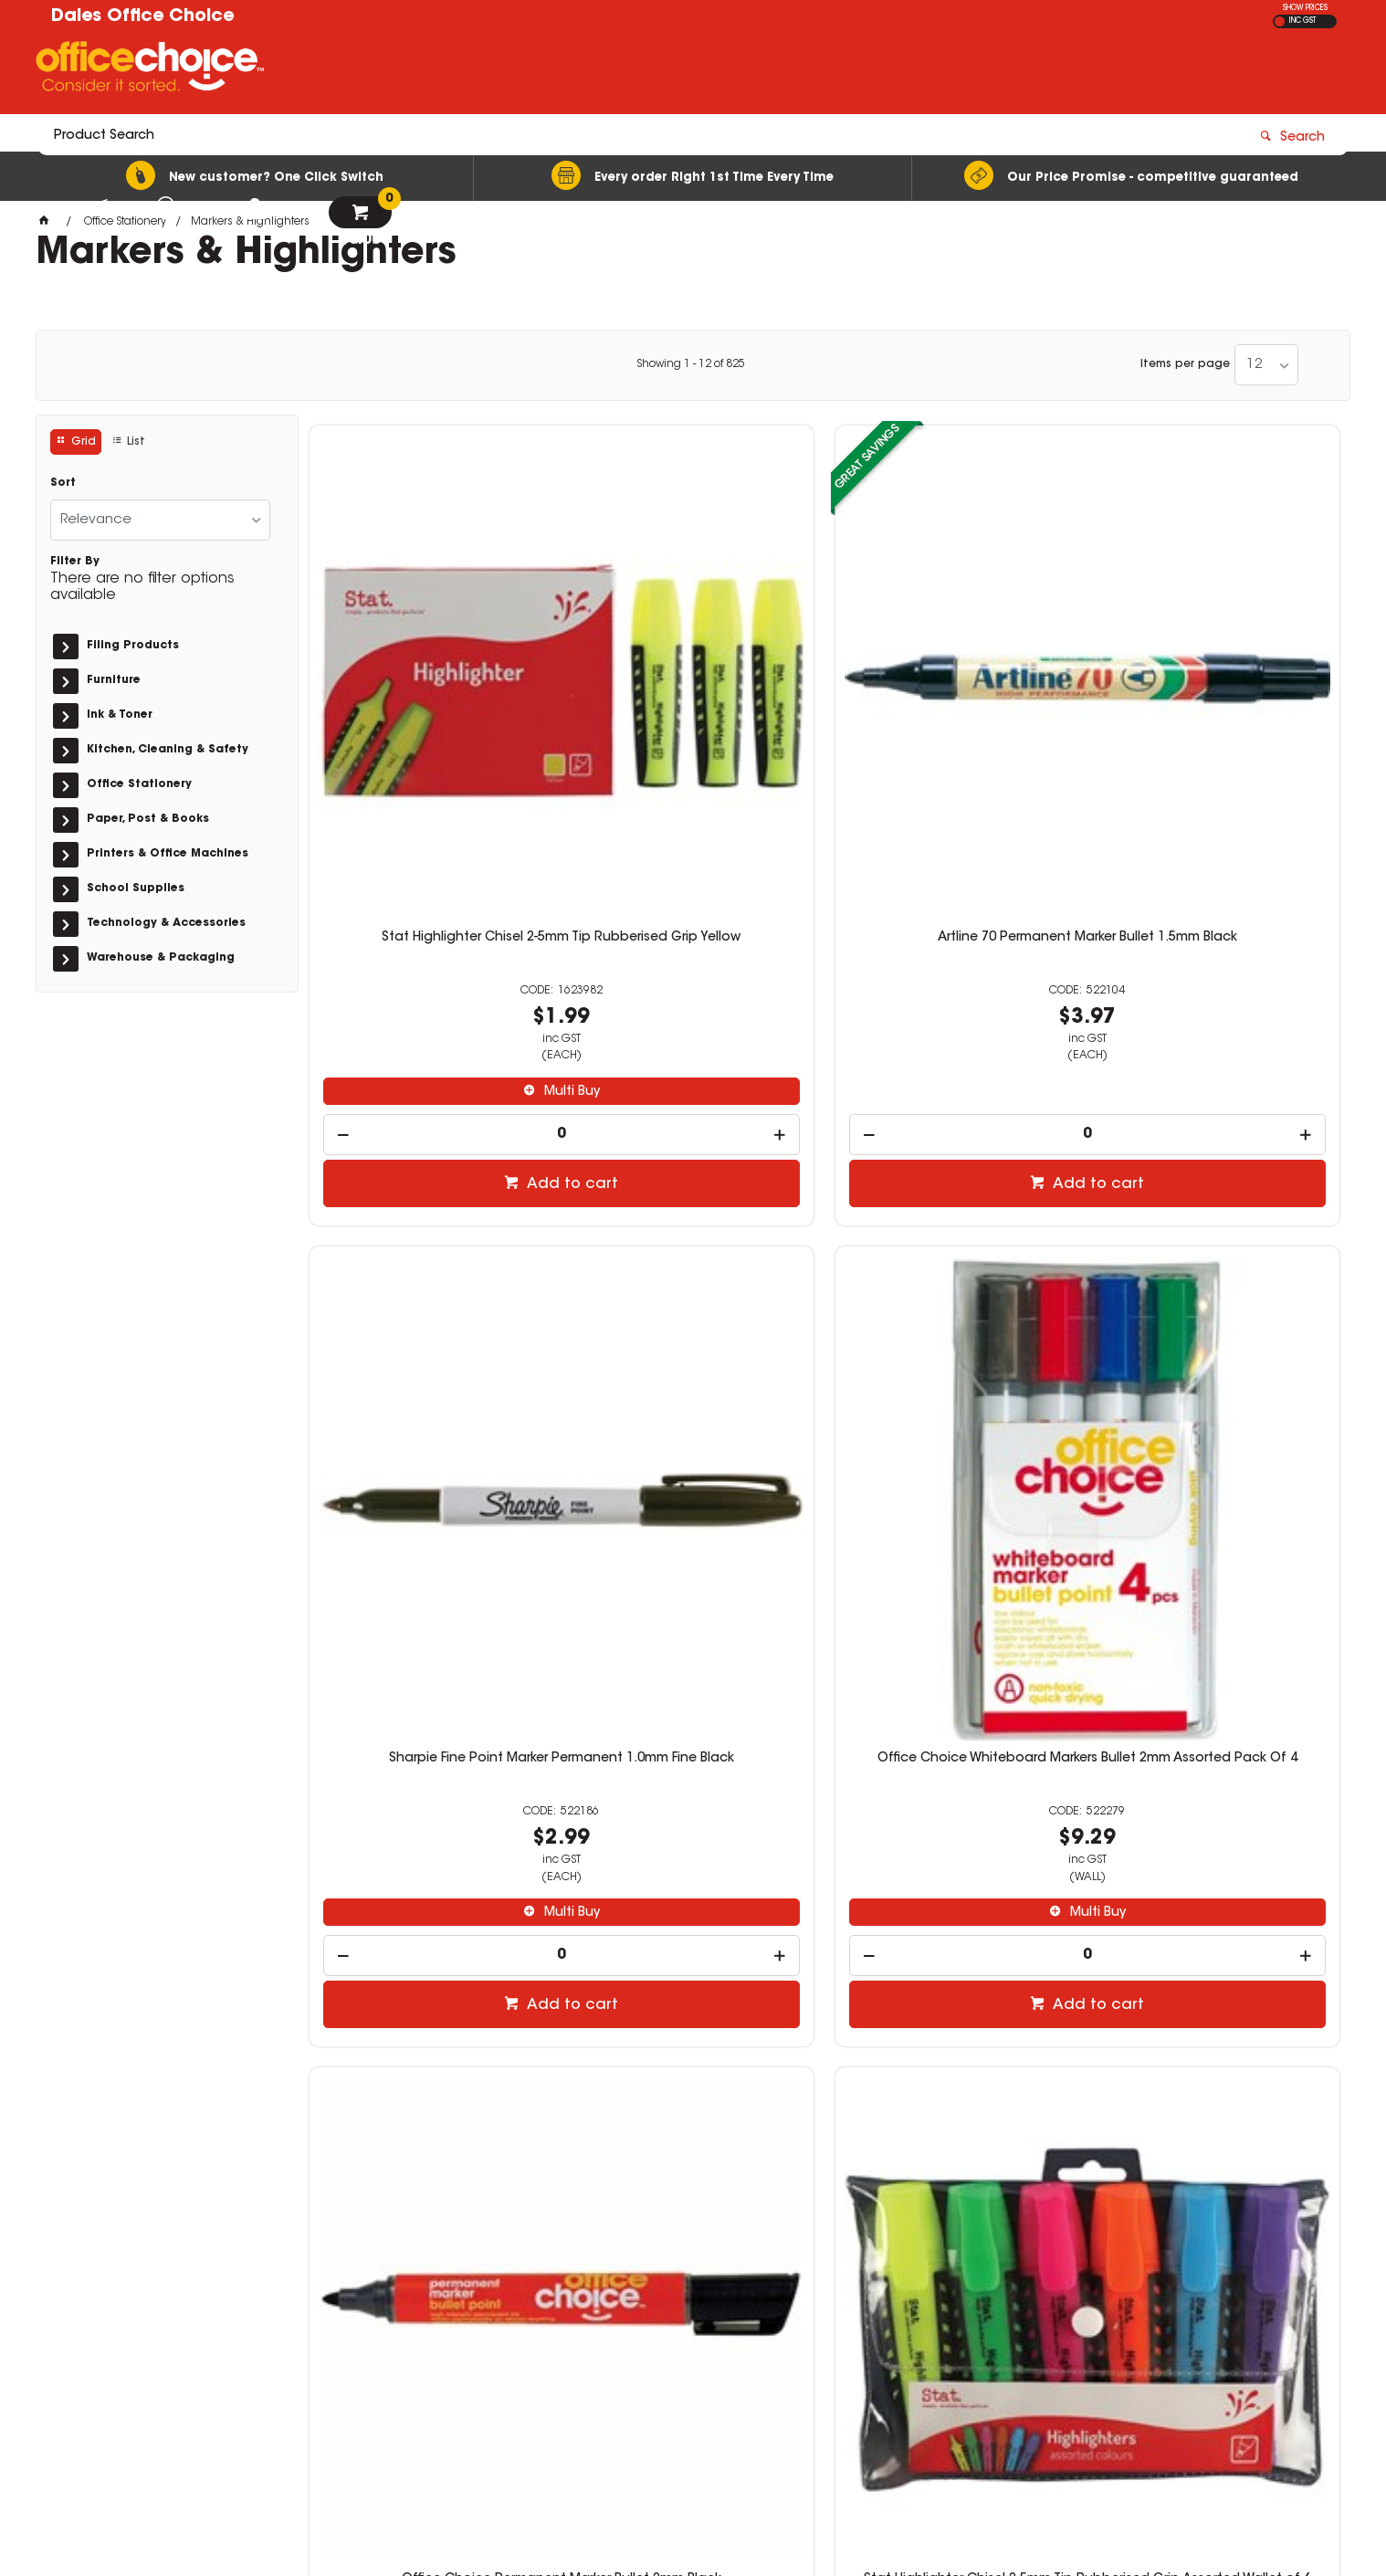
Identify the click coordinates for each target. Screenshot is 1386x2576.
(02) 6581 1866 (1004, 2313)
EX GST (1280, 21)
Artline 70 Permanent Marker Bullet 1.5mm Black (692, 671)
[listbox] (1266, 364)
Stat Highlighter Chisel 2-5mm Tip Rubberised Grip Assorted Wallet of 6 (692, 1237)
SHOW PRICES (1305, 8)
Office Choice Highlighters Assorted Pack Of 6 (956, 1788)
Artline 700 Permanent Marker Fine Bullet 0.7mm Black (1219, 1788)
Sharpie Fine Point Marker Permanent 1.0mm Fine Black (956, 671)
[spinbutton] (430, 860)
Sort (63, 483)
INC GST (1302, 21)
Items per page (1185, 364)
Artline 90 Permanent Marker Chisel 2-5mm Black (1218, 1230)
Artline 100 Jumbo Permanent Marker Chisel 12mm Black (429, 1788)
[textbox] (586, 70)
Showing (690, 364)
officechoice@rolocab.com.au (1045, 2331)
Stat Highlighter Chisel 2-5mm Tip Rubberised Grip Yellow (429, 671)
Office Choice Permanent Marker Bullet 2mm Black (429, 1230)
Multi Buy (438, 818)
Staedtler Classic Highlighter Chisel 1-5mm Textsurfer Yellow (693, 1788)
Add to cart (439, 910)
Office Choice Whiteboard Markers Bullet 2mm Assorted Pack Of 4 (1218, 671)
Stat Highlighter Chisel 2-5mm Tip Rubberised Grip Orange (955, 1230)
